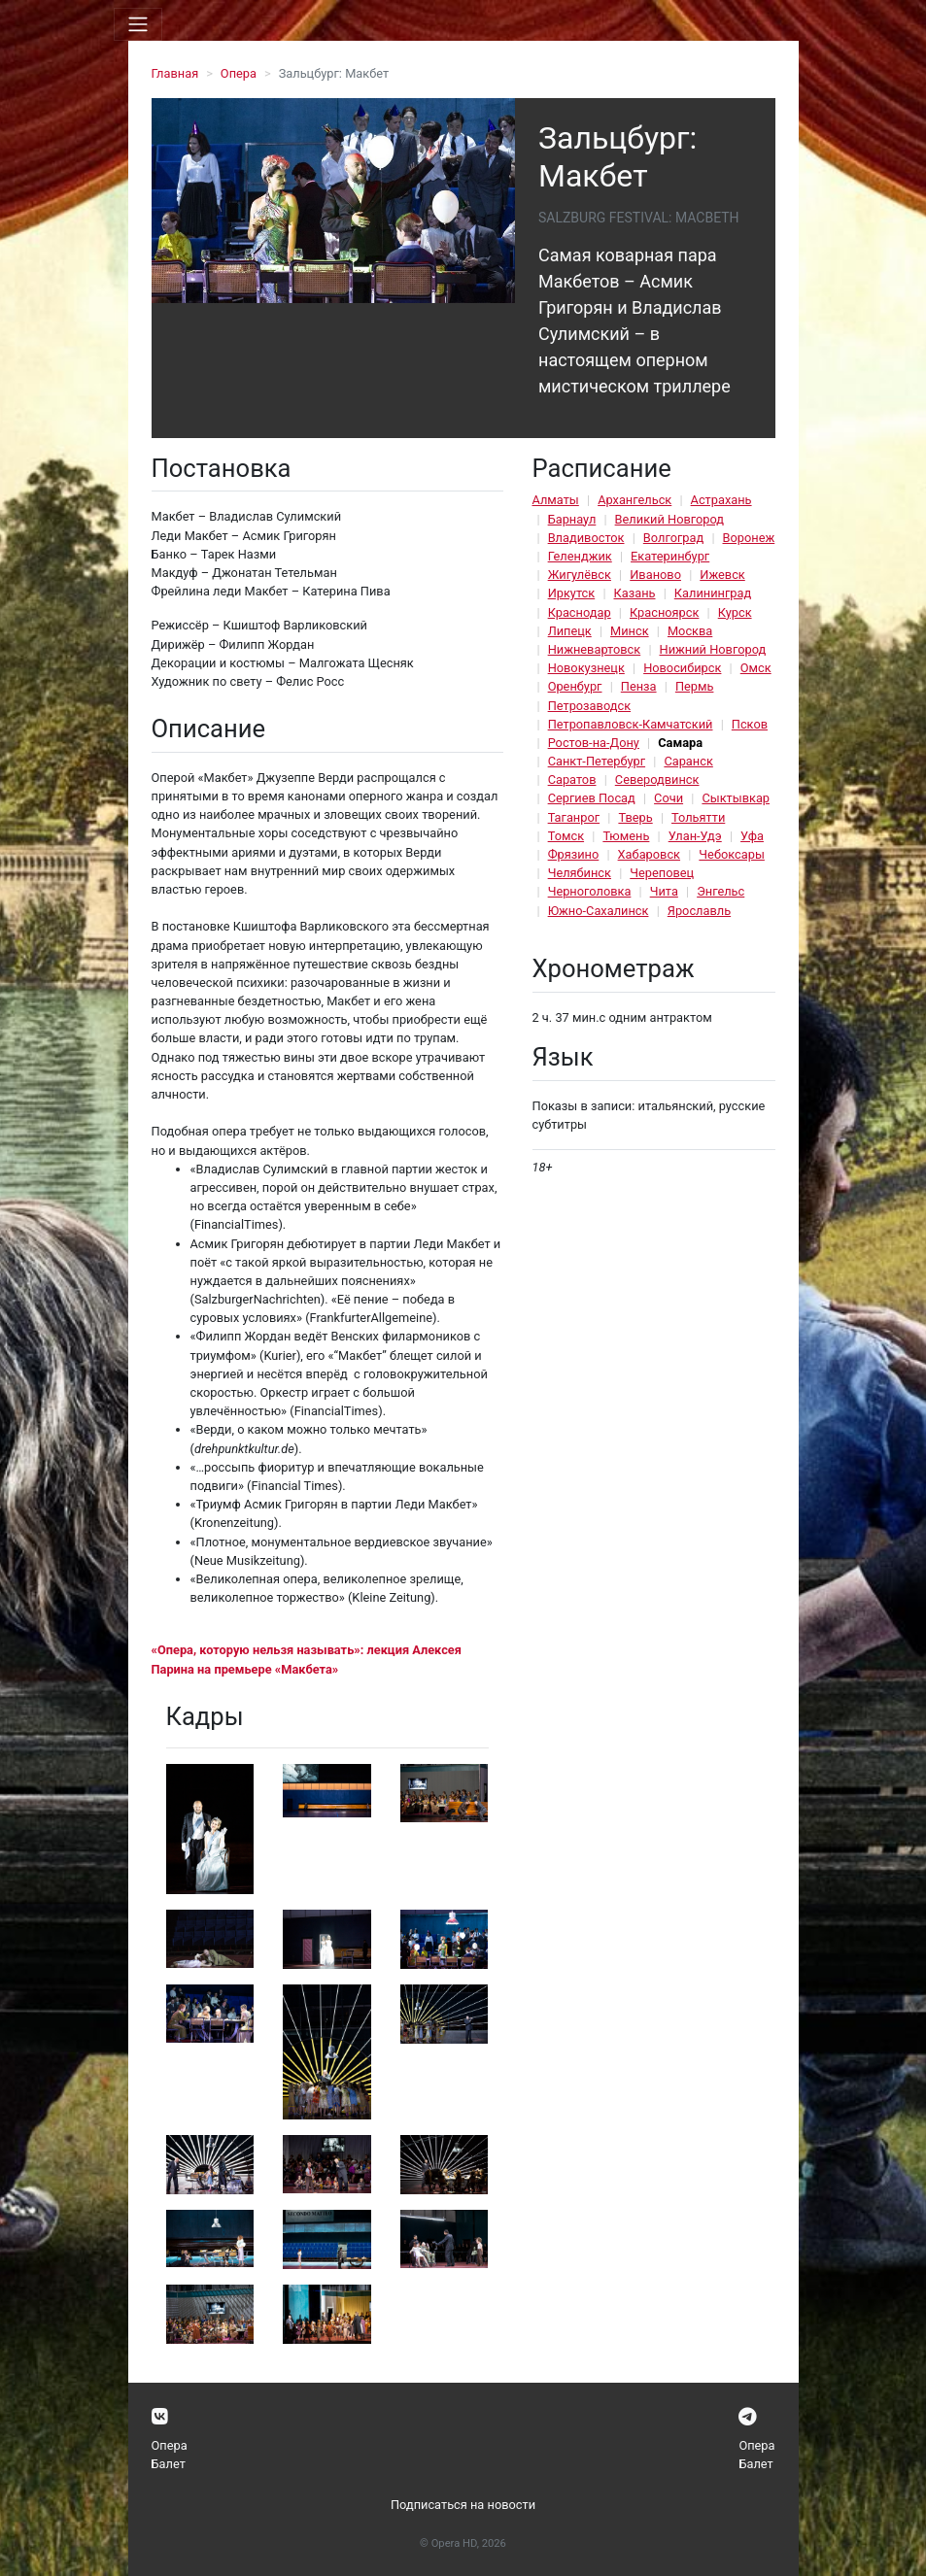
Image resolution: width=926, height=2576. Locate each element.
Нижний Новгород (713, 649)
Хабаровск (649, 854)
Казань (635, 593)
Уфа (752, 836)
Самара (680, 742)
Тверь (635, 817)
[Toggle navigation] (138, 24)
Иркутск (572, 593)
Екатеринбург (670, 556)
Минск (629, 631)
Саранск (688, 761)
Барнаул (572, 519)
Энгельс (720, 891)
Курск (735, 612)
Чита (664, 891)
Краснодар (579, 612)
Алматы (555, 499)
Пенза (639, 686)
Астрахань (721, 499)
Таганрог (574, 817)
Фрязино (574, 854)
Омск (756, 668)
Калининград (712, 593)
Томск (566, 836)
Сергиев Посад (591, 798)
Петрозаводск (589, 705)
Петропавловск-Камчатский (630, 724)
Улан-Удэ (695, 836)
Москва (690, 631)
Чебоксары (732, 854)
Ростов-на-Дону (593, 742)
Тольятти (698, 817)
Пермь (694, 686)
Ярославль (699, 910)
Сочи (668, 798)
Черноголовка (590, 891)
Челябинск (579, 872)
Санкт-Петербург (596, 761)
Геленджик (580, 556)
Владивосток (586, 537)
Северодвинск (657, 779)
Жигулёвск (579, 574)
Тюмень (625, 836)
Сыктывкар (736, 798)
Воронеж (749, 537)
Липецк (570, 631)
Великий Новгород (669, 519)
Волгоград (673, 537)
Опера (239, 73)
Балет (169, 2464)
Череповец (662, 872)
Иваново (655, 574)
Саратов (572, 779)
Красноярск (664, 612)
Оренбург (575, 686)
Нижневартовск (594, 649)
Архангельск (634, 499)
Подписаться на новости (463, 2504)
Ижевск (722, 574)
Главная (175, 73)
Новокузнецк (586, 668)
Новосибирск (682, 668)
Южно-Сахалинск (598, 910)
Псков (750, 724)
